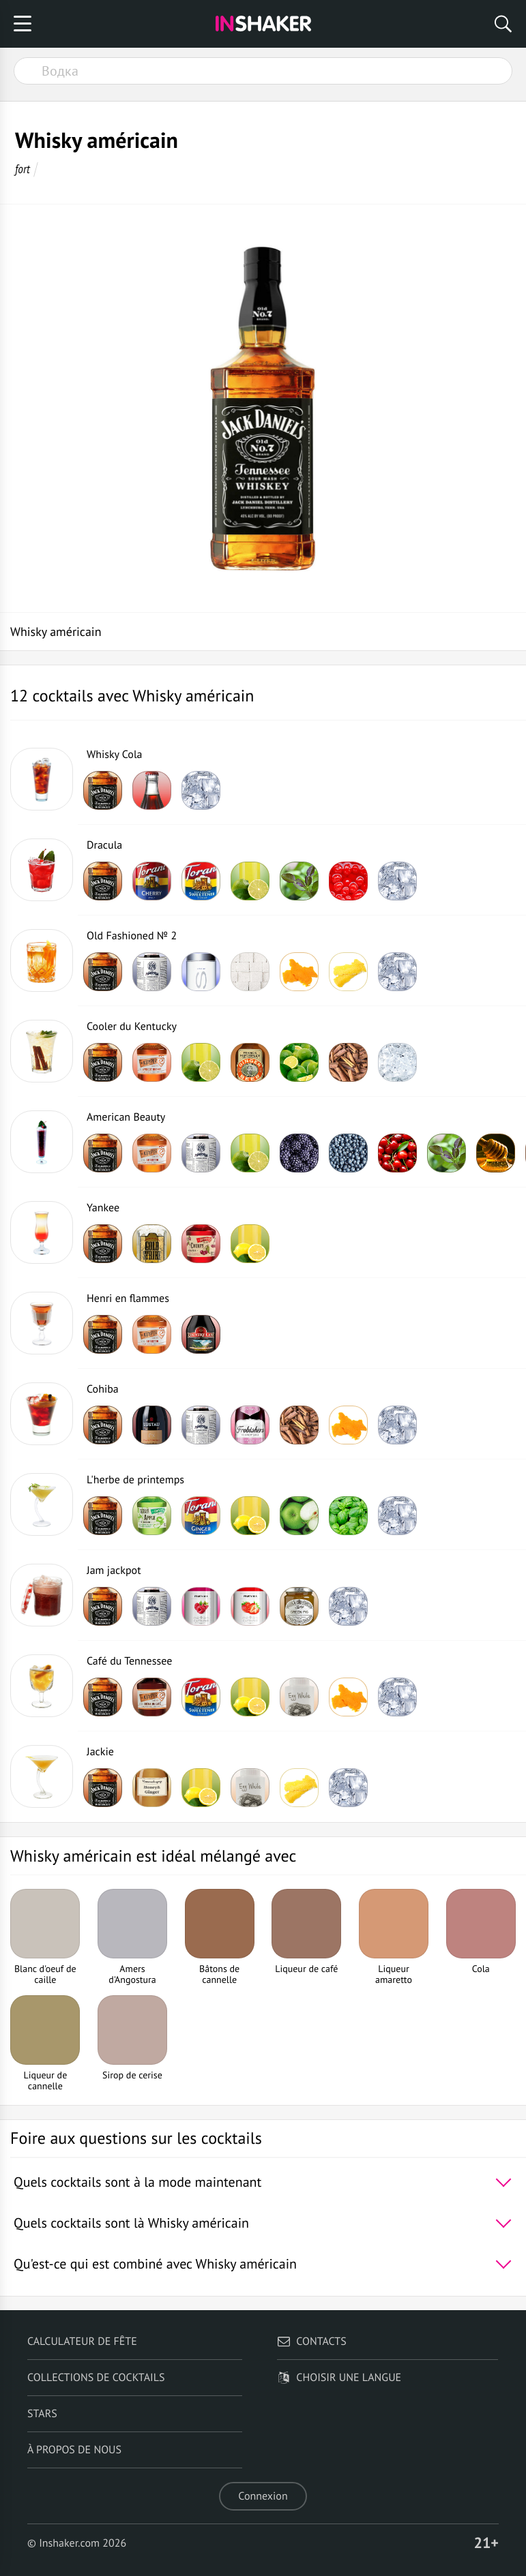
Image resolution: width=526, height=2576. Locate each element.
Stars (42, 2414)
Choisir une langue (339, 2377)
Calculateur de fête (82, 2341)
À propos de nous (74, 2450)
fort (22, 169)
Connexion (262, 2496)
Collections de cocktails (95, 2377)
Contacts (311, 2341)
